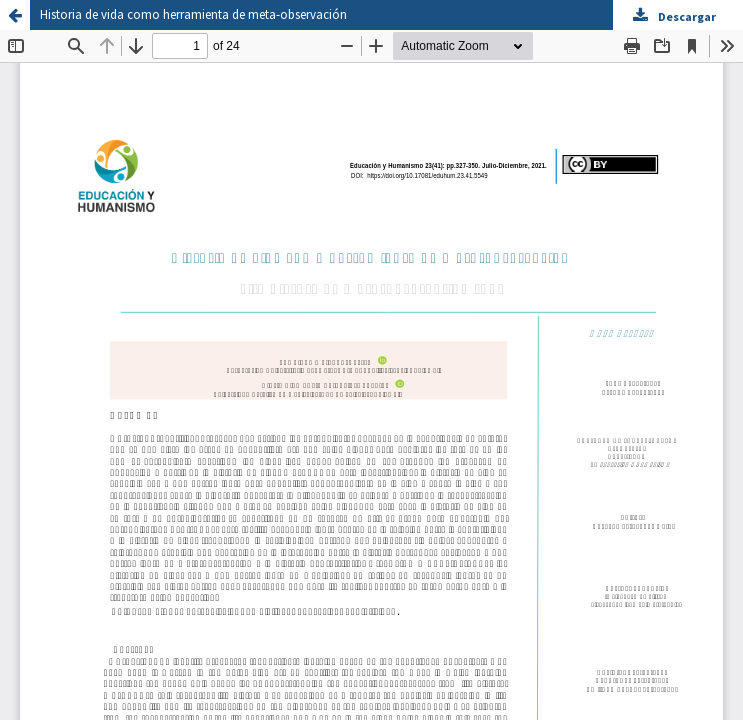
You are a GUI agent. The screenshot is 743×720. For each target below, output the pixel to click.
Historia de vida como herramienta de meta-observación (193, 14)
